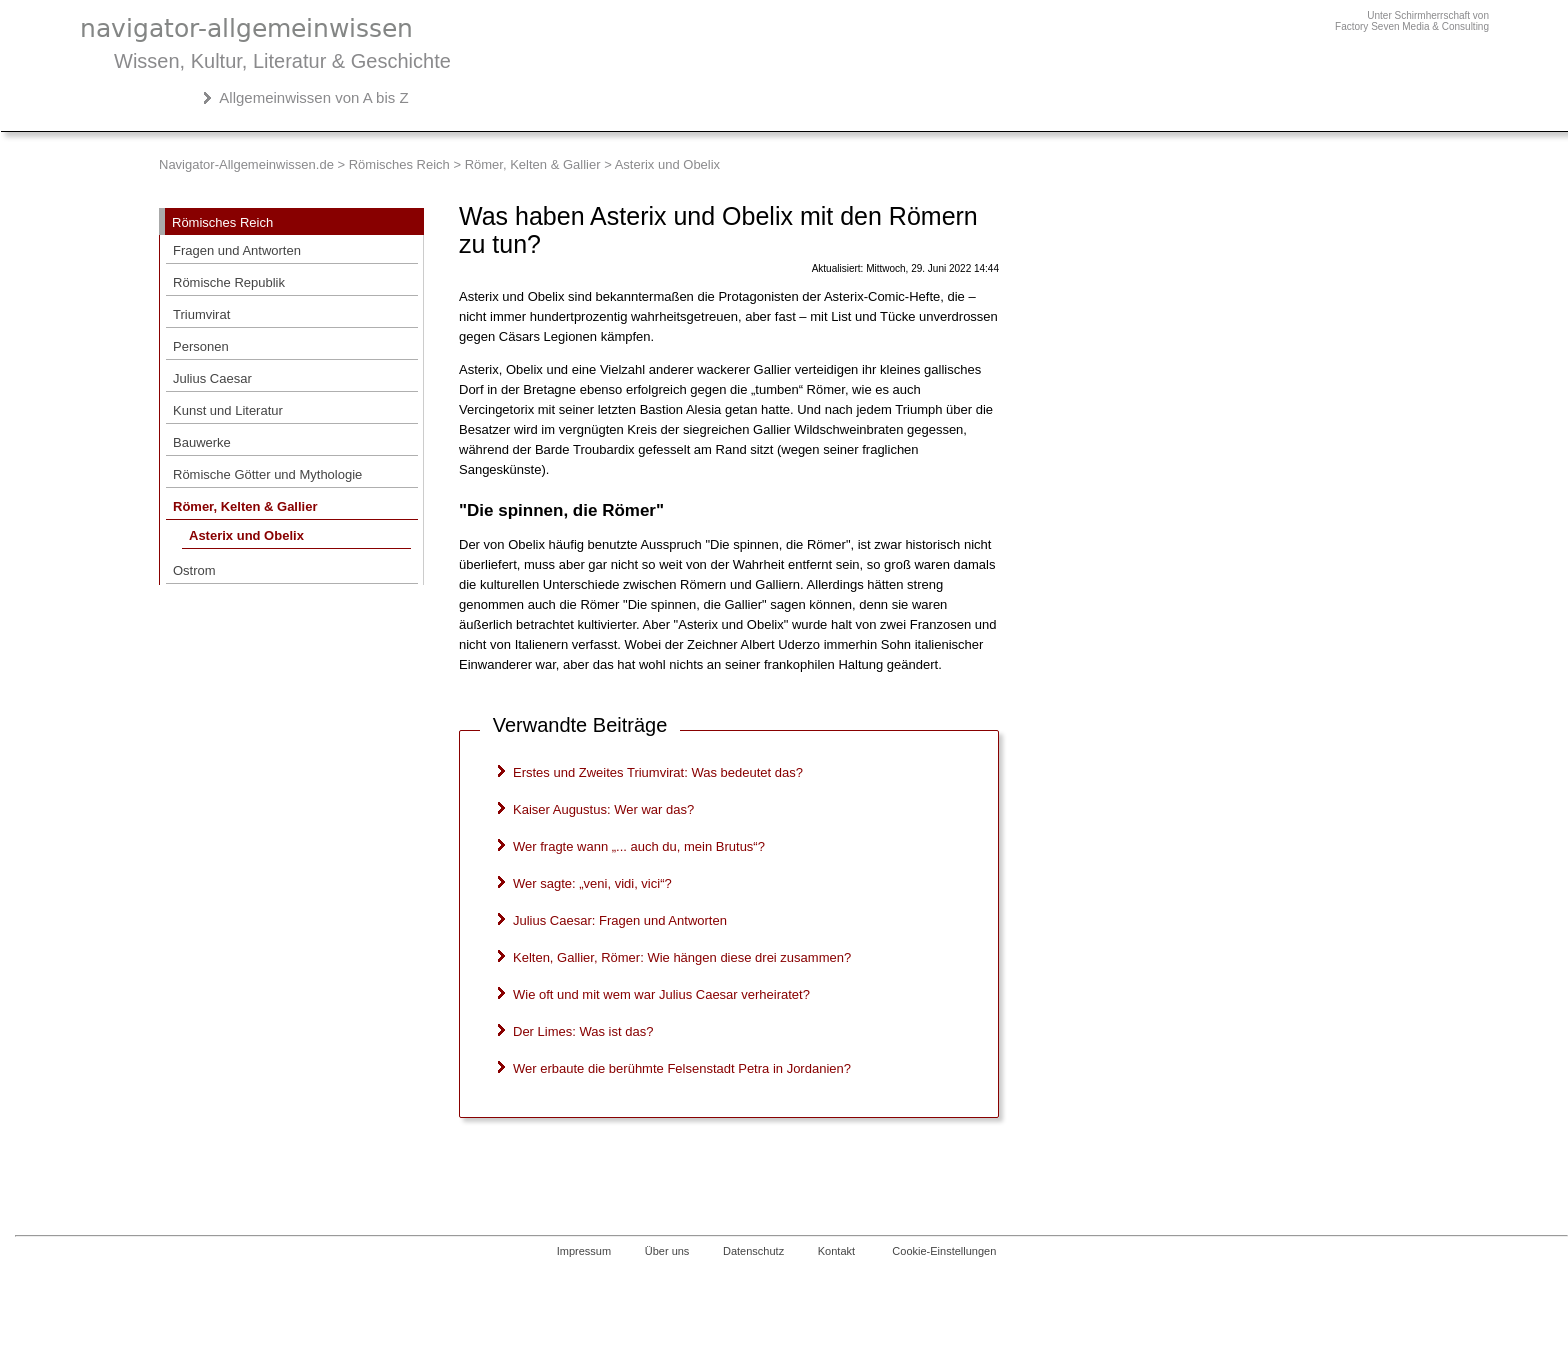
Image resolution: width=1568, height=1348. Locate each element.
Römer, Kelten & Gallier (533, 164)
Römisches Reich (399, 164)
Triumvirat (201, 314)
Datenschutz (753, 1251)
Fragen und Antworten (237, 250)
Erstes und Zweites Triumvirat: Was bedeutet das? (658, 772)
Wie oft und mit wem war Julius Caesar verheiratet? (661, 994)
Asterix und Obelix (246, 535)
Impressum (584, 1251)
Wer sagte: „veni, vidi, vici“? (592, 883)
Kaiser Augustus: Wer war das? (603, 809)
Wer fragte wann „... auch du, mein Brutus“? (639, 846)
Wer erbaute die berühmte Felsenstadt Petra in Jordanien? (682, 1068)
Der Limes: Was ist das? (583, 1031)
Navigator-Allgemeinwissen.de (246, 164)
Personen (201, 346)
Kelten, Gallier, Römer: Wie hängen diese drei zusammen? (682, 957)
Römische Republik (229, 282)
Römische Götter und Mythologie (267, 474)
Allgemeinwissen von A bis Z (313, 97)
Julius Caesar (212, 378)
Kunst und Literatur (228, 410)
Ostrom (194, 570)
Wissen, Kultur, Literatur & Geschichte (282, 61)
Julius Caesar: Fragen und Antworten (620, 920)
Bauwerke (202, 442)
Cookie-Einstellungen (944, 1251)
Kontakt (836, 1251)
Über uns (667, 1251)
